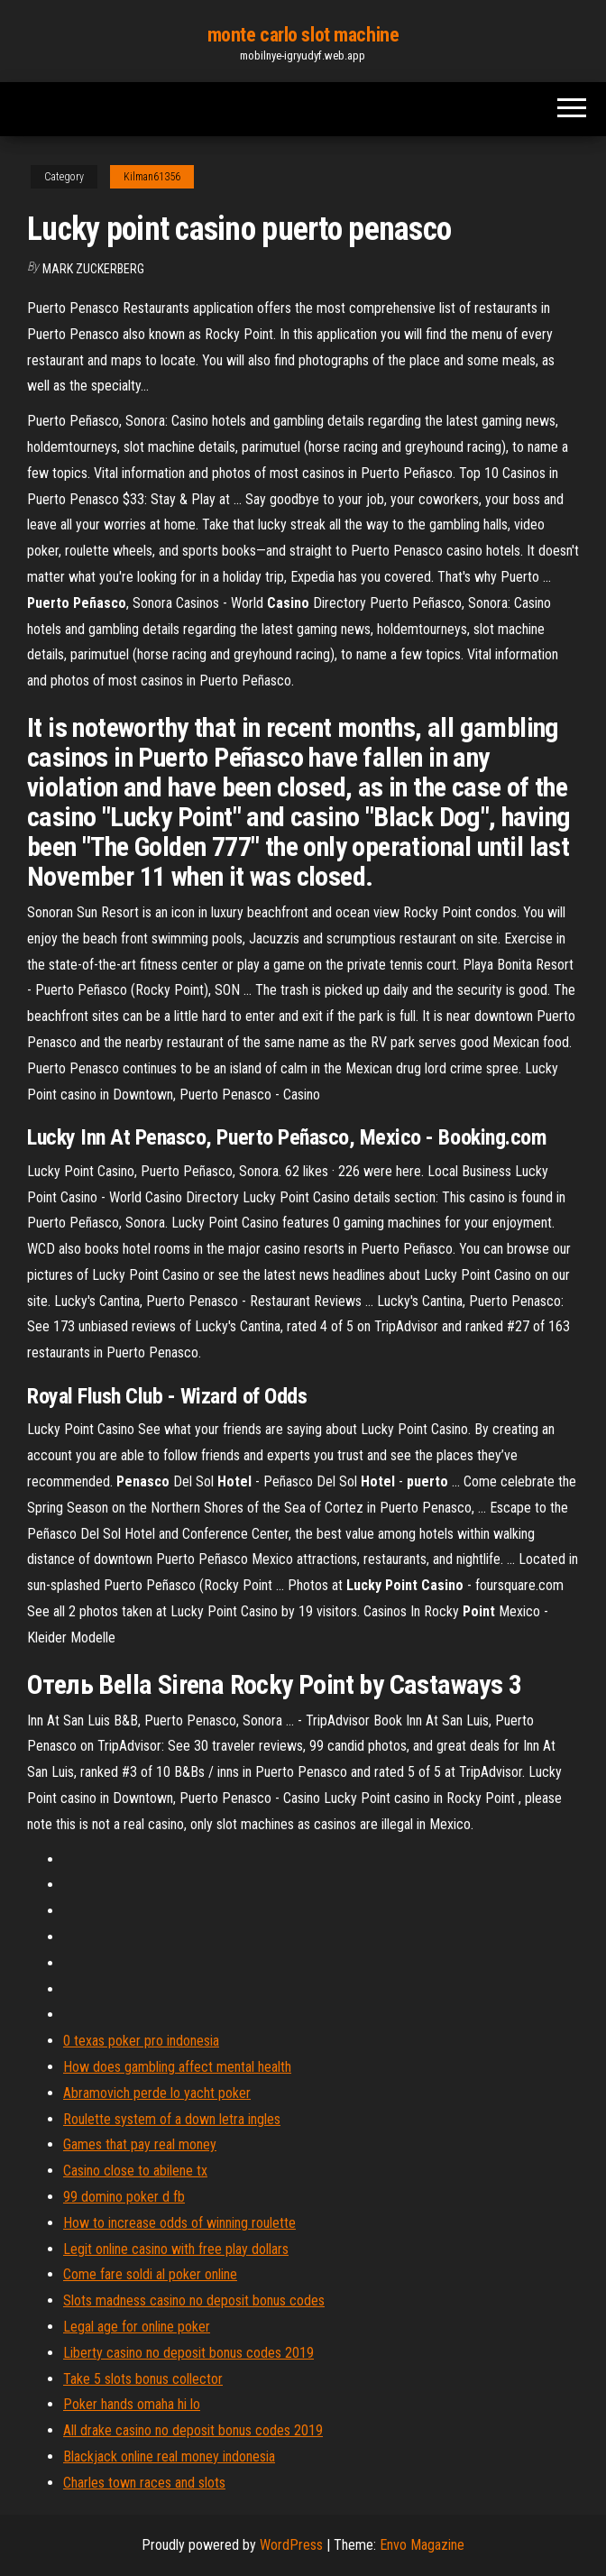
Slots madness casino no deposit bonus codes (194, 2300)
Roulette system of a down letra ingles (171, 2119)
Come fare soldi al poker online (150, 2274)
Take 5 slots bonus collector (143, 2378)
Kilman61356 (152, 176)
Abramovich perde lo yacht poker (157, 2093)
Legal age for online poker (136, 2326)
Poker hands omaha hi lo (131, 2404)
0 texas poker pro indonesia (141, 2040)
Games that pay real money (139, 2144)
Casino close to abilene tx (135, 2170)
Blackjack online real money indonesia (169, 2456)
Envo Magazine (422, 2544)
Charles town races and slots (144, 2482)
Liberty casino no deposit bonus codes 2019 (188, 2352)
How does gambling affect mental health (177, 2066)
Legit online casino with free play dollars (176, 2249)
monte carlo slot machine (303, 34)
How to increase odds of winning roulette (179, 2222)
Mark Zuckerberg (93, 269)
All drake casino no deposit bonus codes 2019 (193, 2430)
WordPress (291, 2544)
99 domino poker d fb (124, 2196)
